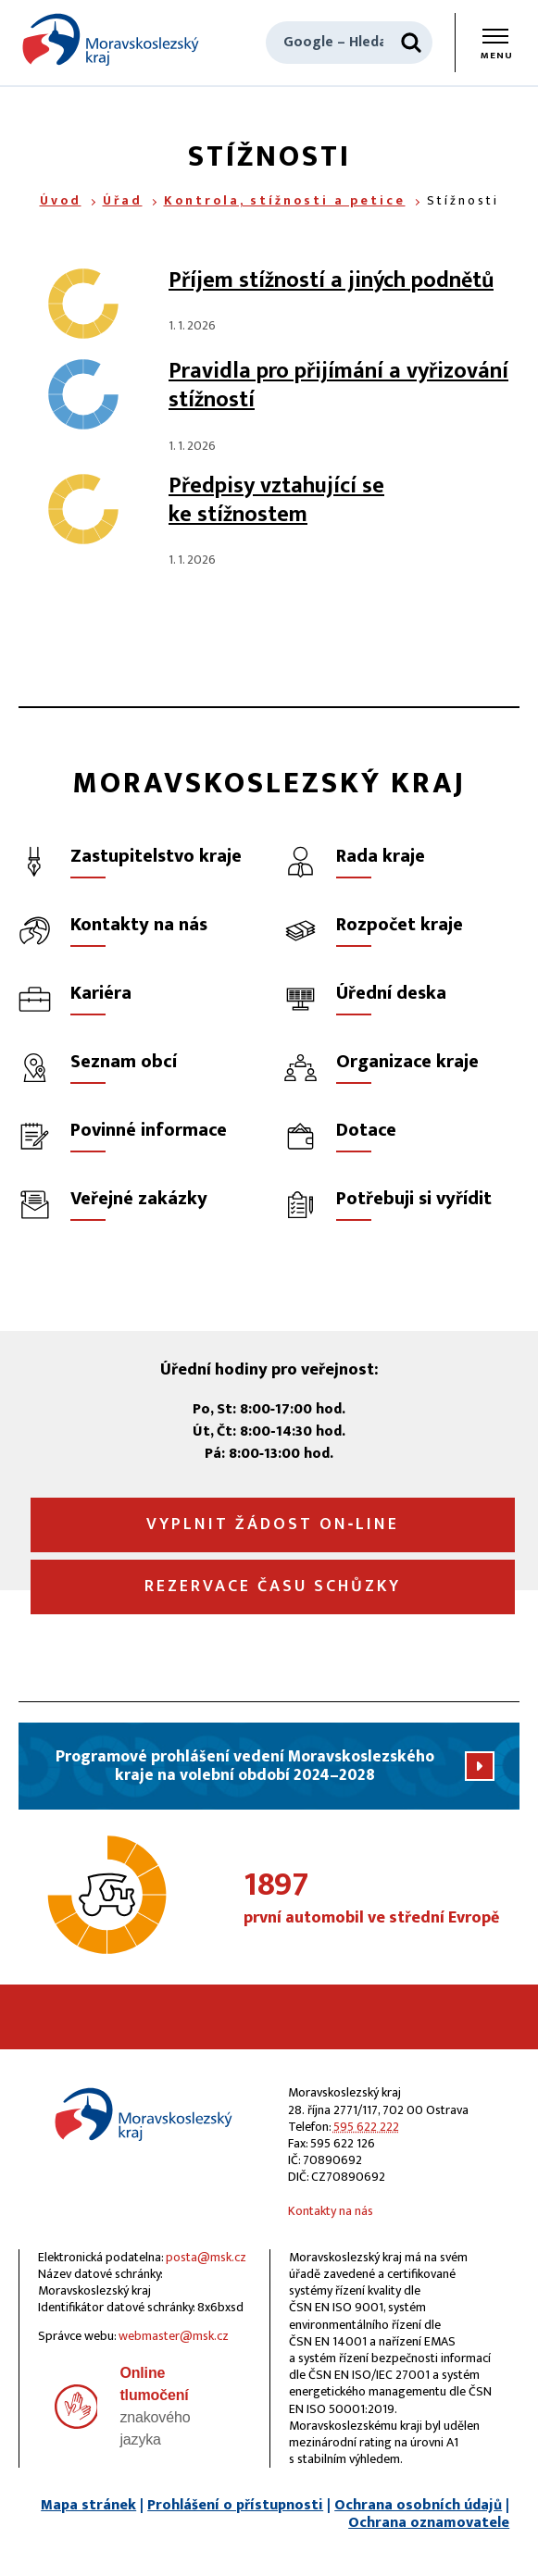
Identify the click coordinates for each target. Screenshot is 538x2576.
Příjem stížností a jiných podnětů (331, 280)
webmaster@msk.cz (174, 2335)
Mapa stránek (88, 2505)
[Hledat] (411, 42)
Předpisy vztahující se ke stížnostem (276, 500)
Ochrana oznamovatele (428, 2522)
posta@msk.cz (206, 2257)
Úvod (60, 200)
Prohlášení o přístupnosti (235, 2505)
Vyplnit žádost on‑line (273, 1524)
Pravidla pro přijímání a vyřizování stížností (338, 385)
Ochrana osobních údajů (418, 2505)
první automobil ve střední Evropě (381, 1899)
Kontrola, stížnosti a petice (285, 200)
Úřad (123, 200)
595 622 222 (366, 2126)
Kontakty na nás (330, 2210)
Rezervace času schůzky (272, 1586)
